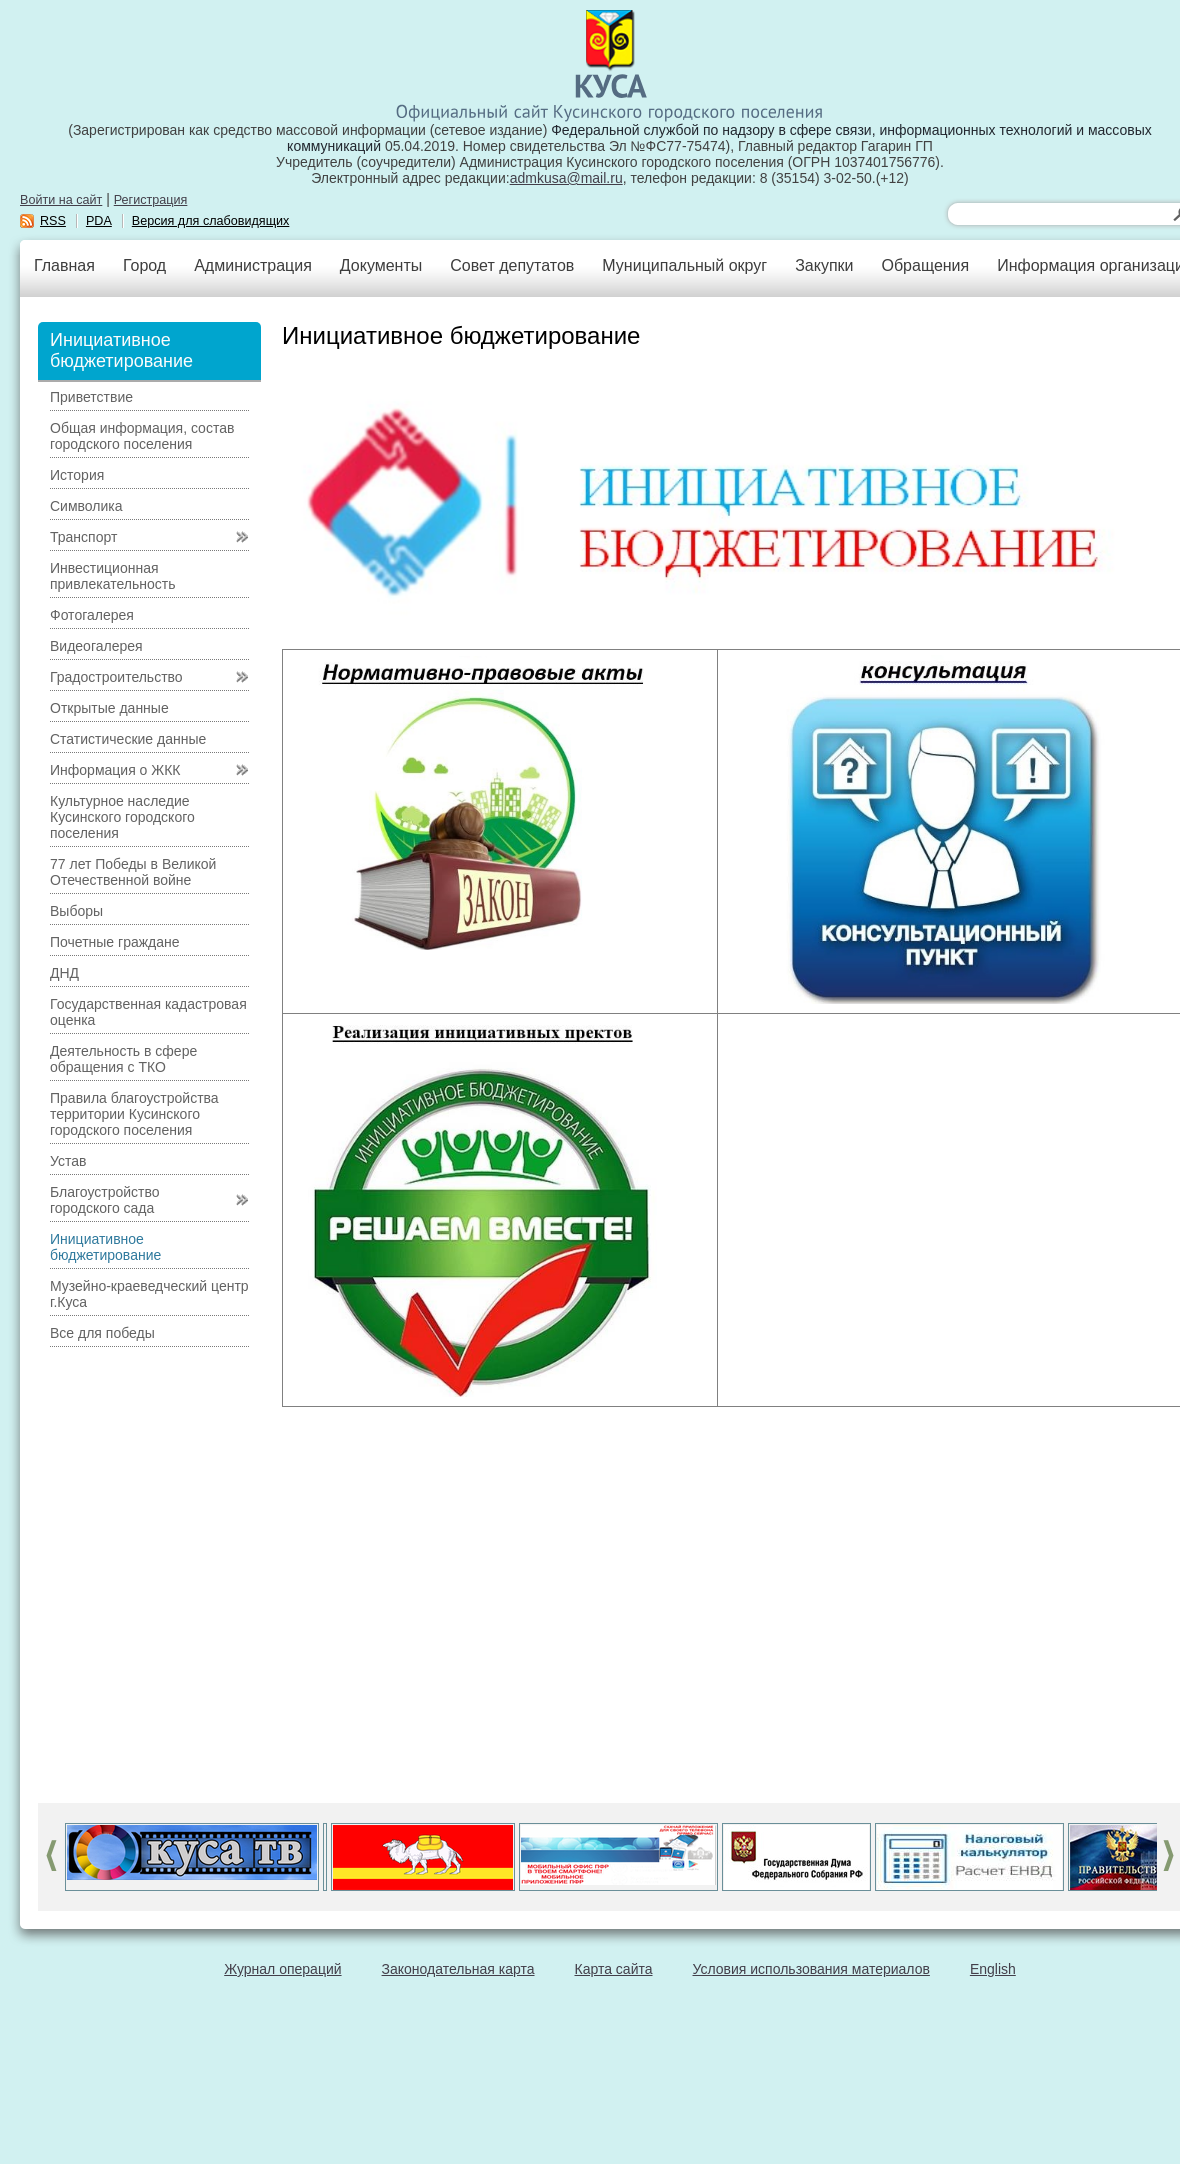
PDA (99, 221)
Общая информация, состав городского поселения (142, 436)
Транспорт (83, 537)
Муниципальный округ (684, 265)
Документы (381, 265)
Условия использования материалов (811, 1969)
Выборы (76, 911)
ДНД (64, 973)
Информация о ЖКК (115, 770)
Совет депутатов (512, 265)
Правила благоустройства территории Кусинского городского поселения (134, 1114)
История (77, 475)
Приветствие (91, 397)
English (993, 1969)
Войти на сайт (61, 200)
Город (144, 265)
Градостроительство (116, 677)
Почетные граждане (115, 942)
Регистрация (151, 200)
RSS (53, 221)
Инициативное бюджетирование (105, 1247)
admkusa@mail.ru (566, 178)
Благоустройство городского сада (105, 1200)
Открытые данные (109, 708)
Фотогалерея (92, 615)
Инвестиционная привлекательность (112, 576)
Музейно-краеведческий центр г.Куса (149, 1294)
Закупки (824, 265)
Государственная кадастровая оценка (148, 1012)
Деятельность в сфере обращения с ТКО (123, 1059)
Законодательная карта (458, 1969)
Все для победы (102, 1333)
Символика (86, 506)
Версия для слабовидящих (211, 221)
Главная (64, 265)
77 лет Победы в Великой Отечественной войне (133, 872)
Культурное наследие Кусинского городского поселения (122, 817)
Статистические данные (128, 739)
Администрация (253, 265)
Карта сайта (614, 1969)
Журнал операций (282, 1969)
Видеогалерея (96, 646)
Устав (68, 1161)
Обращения (925, 265)
